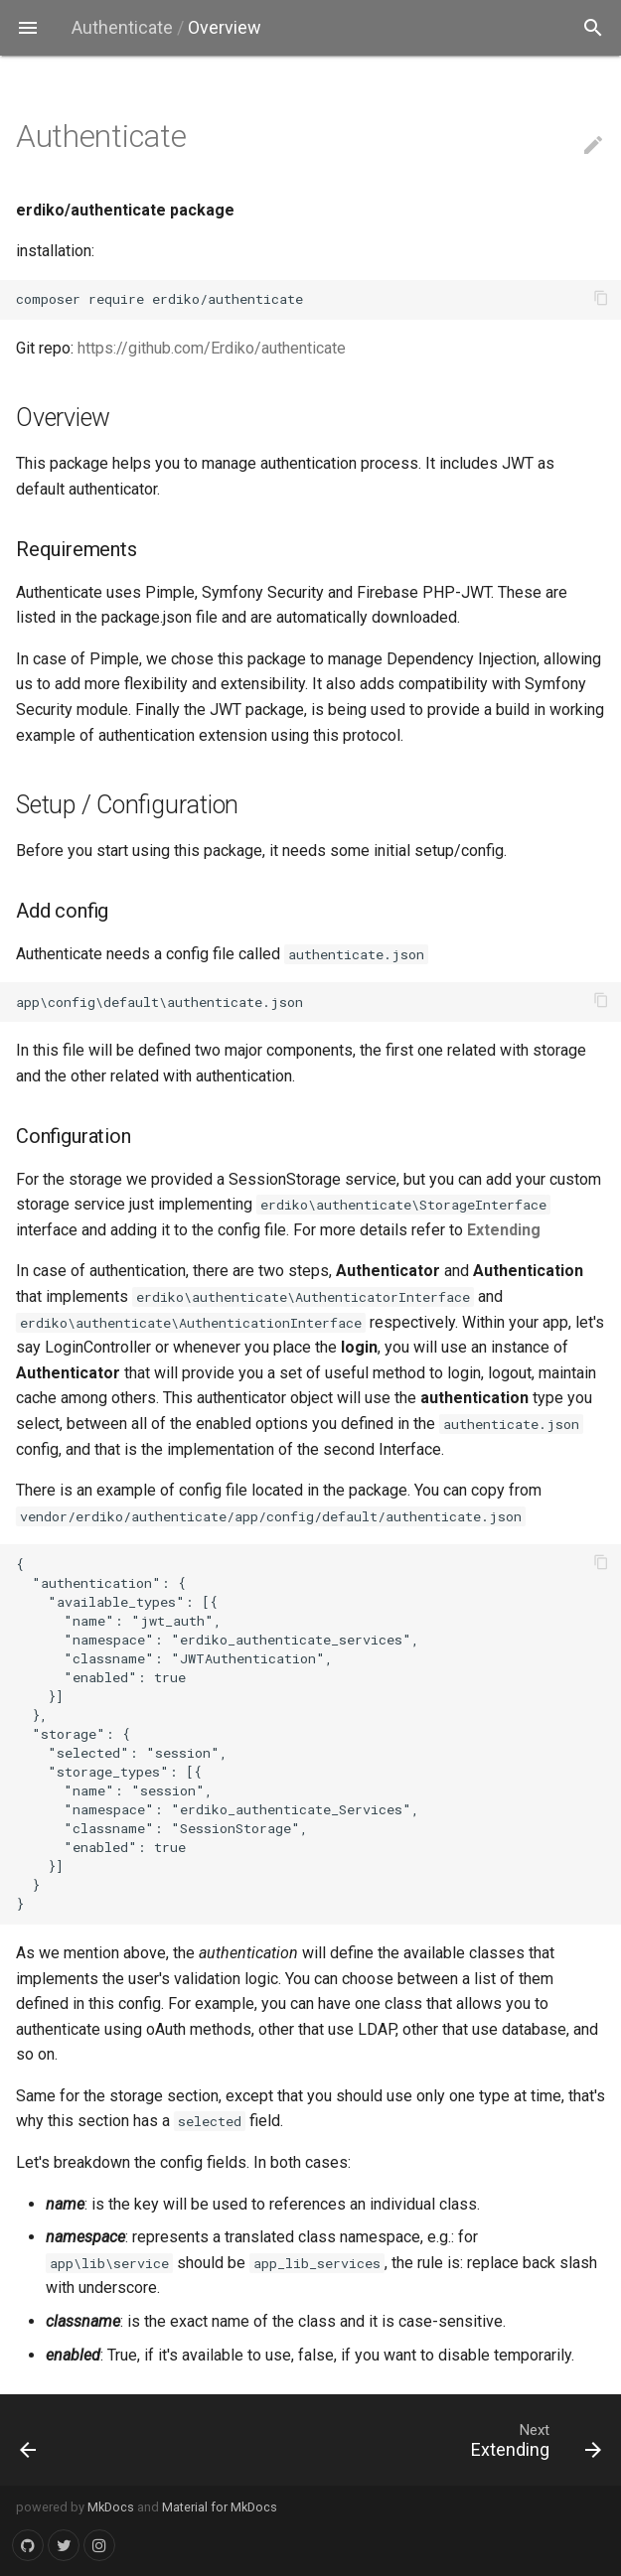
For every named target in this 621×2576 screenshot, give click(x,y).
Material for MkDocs (219, 2507)
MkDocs (110, 2507)
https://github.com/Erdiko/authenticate (212, 348)
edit (593, 145)
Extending (504, 1229)
